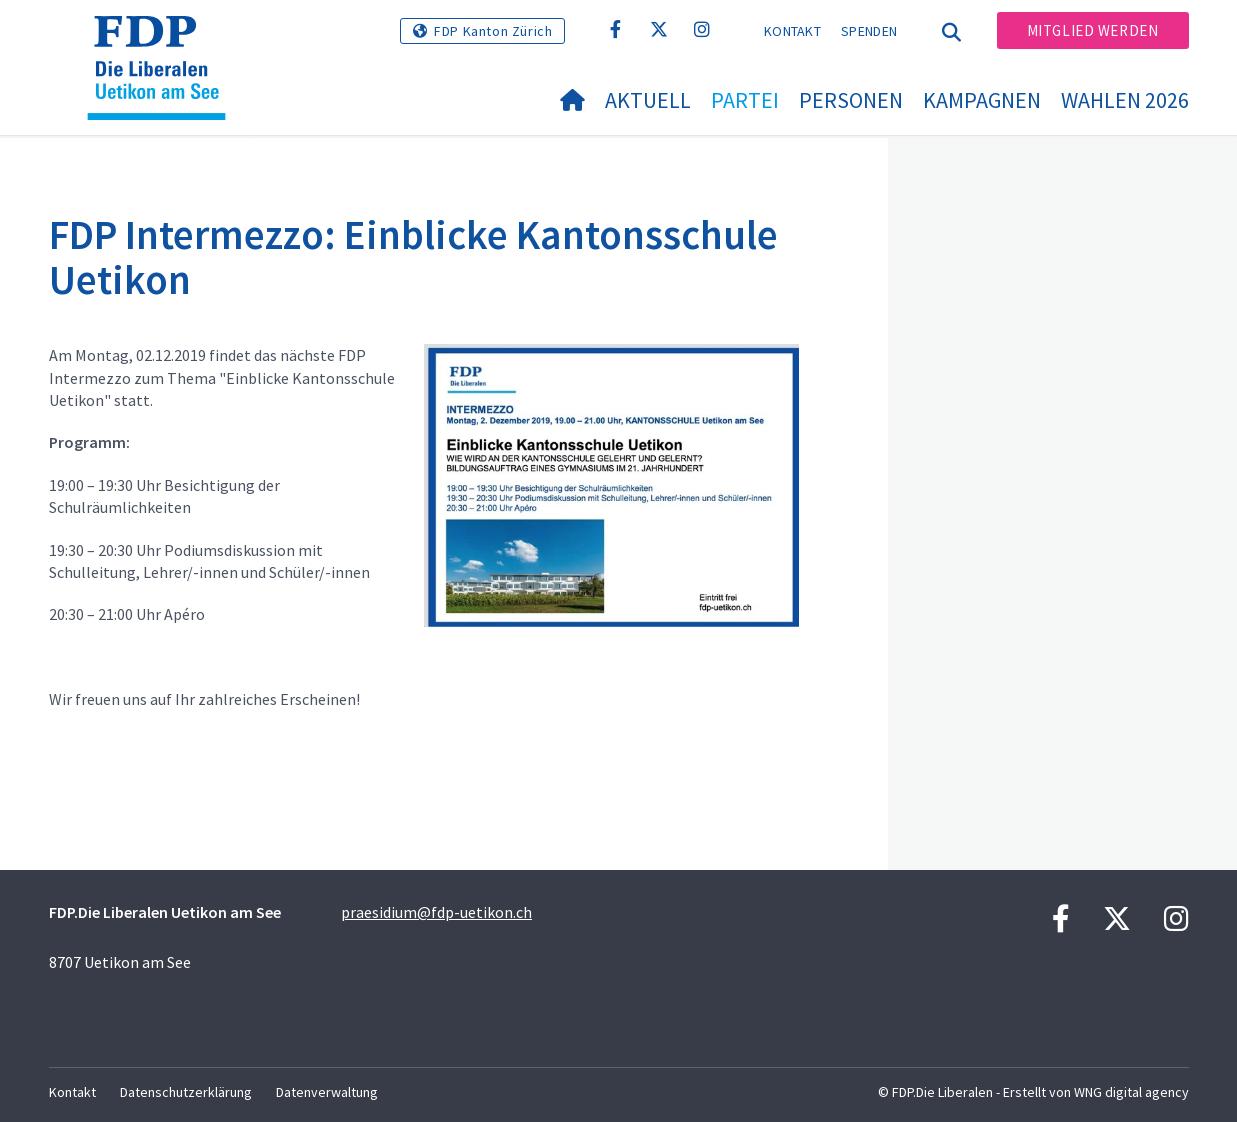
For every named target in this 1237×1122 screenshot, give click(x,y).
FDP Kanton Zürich (493, 31)
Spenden (869, 31)
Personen (851, 100)
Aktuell (648, 100)
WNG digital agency (1131, 1092)
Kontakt (792, 31)
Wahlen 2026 (1125, 100)
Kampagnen (982, 100)
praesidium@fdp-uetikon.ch (436, 912)
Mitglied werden (1093, 30)
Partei (745, 100)
